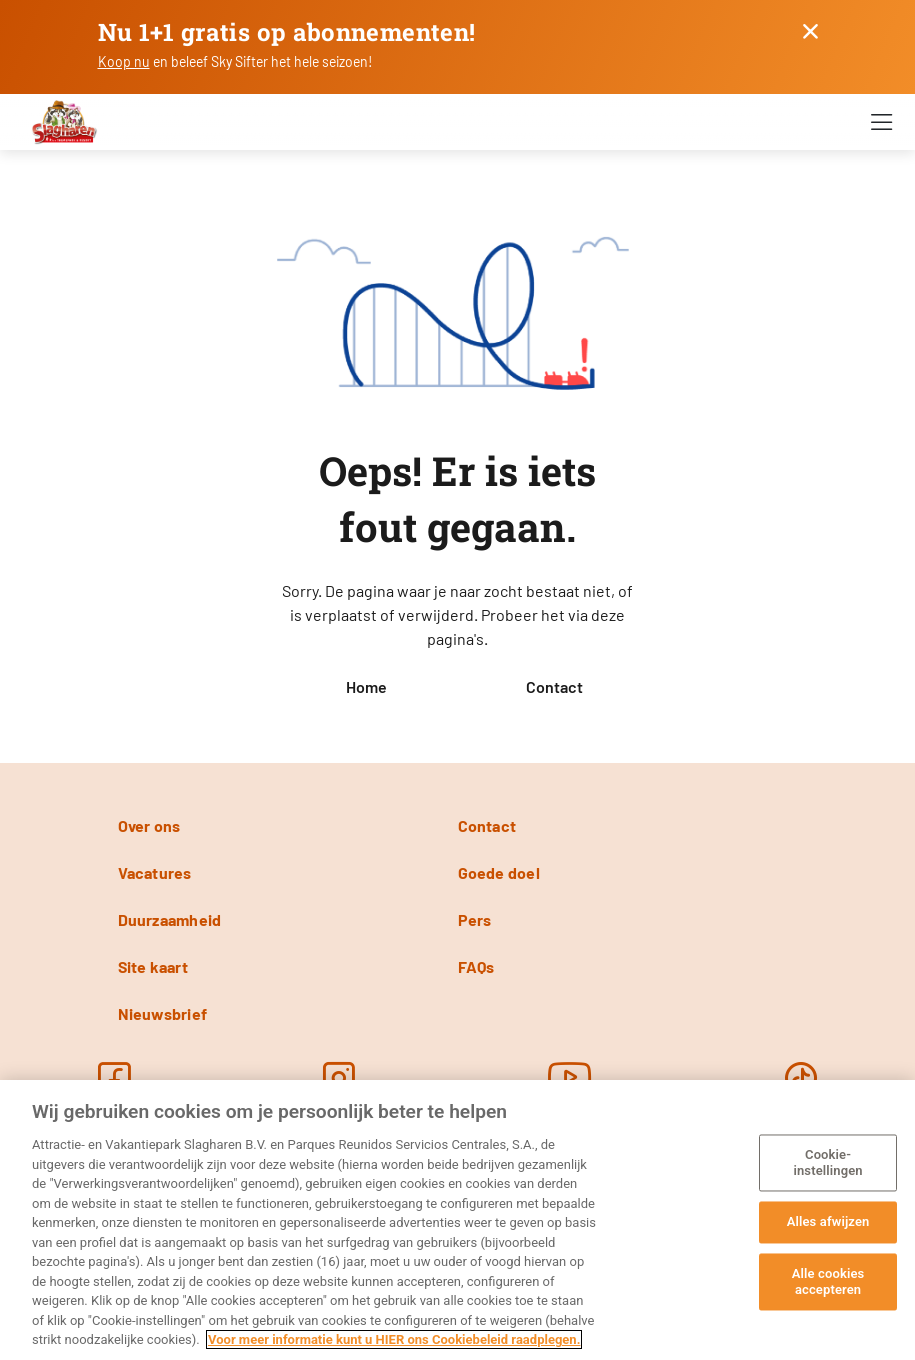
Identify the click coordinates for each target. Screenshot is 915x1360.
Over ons (149, 825)
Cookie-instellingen (827, 1163)
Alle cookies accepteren (828, 1281)
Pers (475, 919)
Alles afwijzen (828, 1222)
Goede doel (499, 872)
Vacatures (155, 872)
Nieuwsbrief (163, 1013)
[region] (457, 1220)
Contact (554, 686)
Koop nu (124, 61)
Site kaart (153, 966)
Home (366, 686)
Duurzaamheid (170, 919)
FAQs (476, 966)
